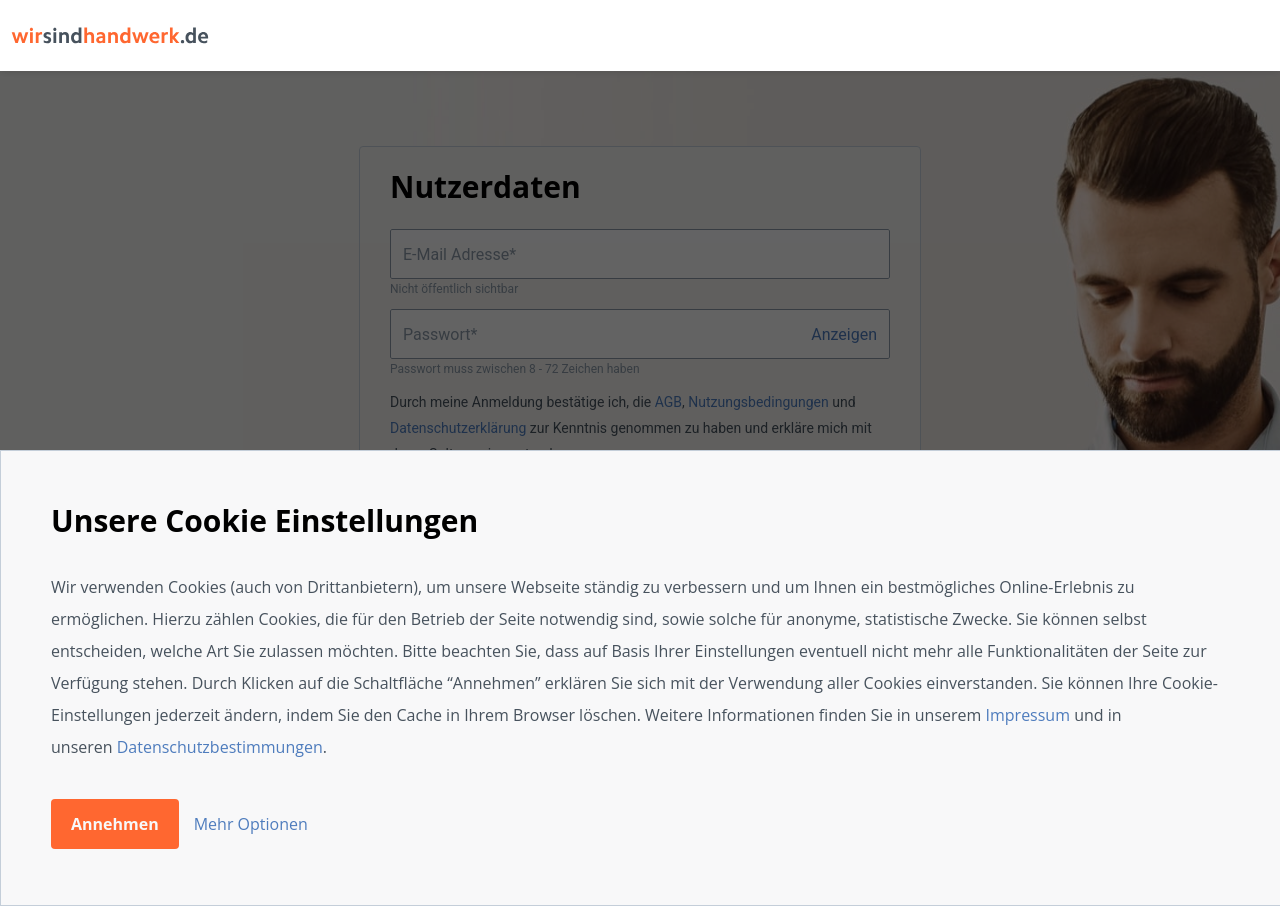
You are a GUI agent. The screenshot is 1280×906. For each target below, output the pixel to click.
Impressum (1028, 715)
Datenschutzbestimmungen (220, 747)
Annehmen (115, 824)
